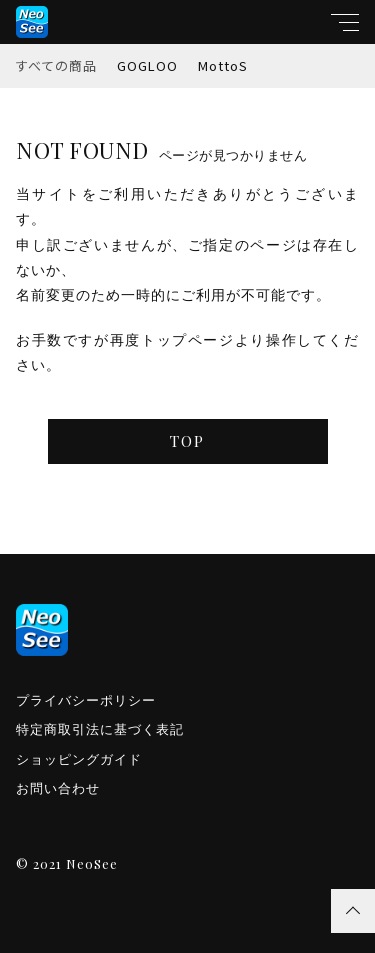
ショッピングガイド (79, 759)
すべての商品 (56, 65)
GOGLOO (147, 65)
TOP (187, 441)
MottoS (223, 65)
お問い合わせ (58, 788)
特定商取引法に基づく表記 (100, 729)
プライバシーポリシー (86, 700)
